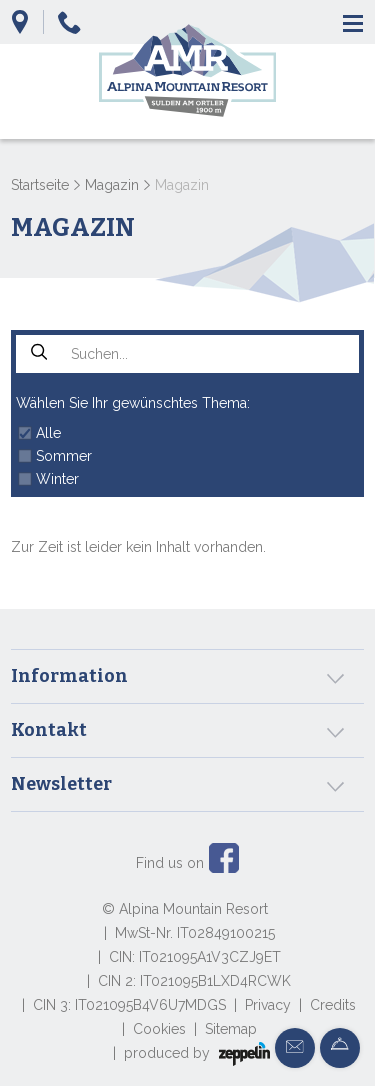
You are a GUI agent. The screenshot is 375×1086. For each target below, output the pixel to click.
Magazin (112, 185)
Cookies (159, 1029)
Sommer (64, 456)
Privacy (268, 1005)
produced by (197, 1054)
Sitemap (231, 1029)
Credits (333, 1005)
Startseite (40, 185)
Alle (48, 433)
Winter (57, 479)
